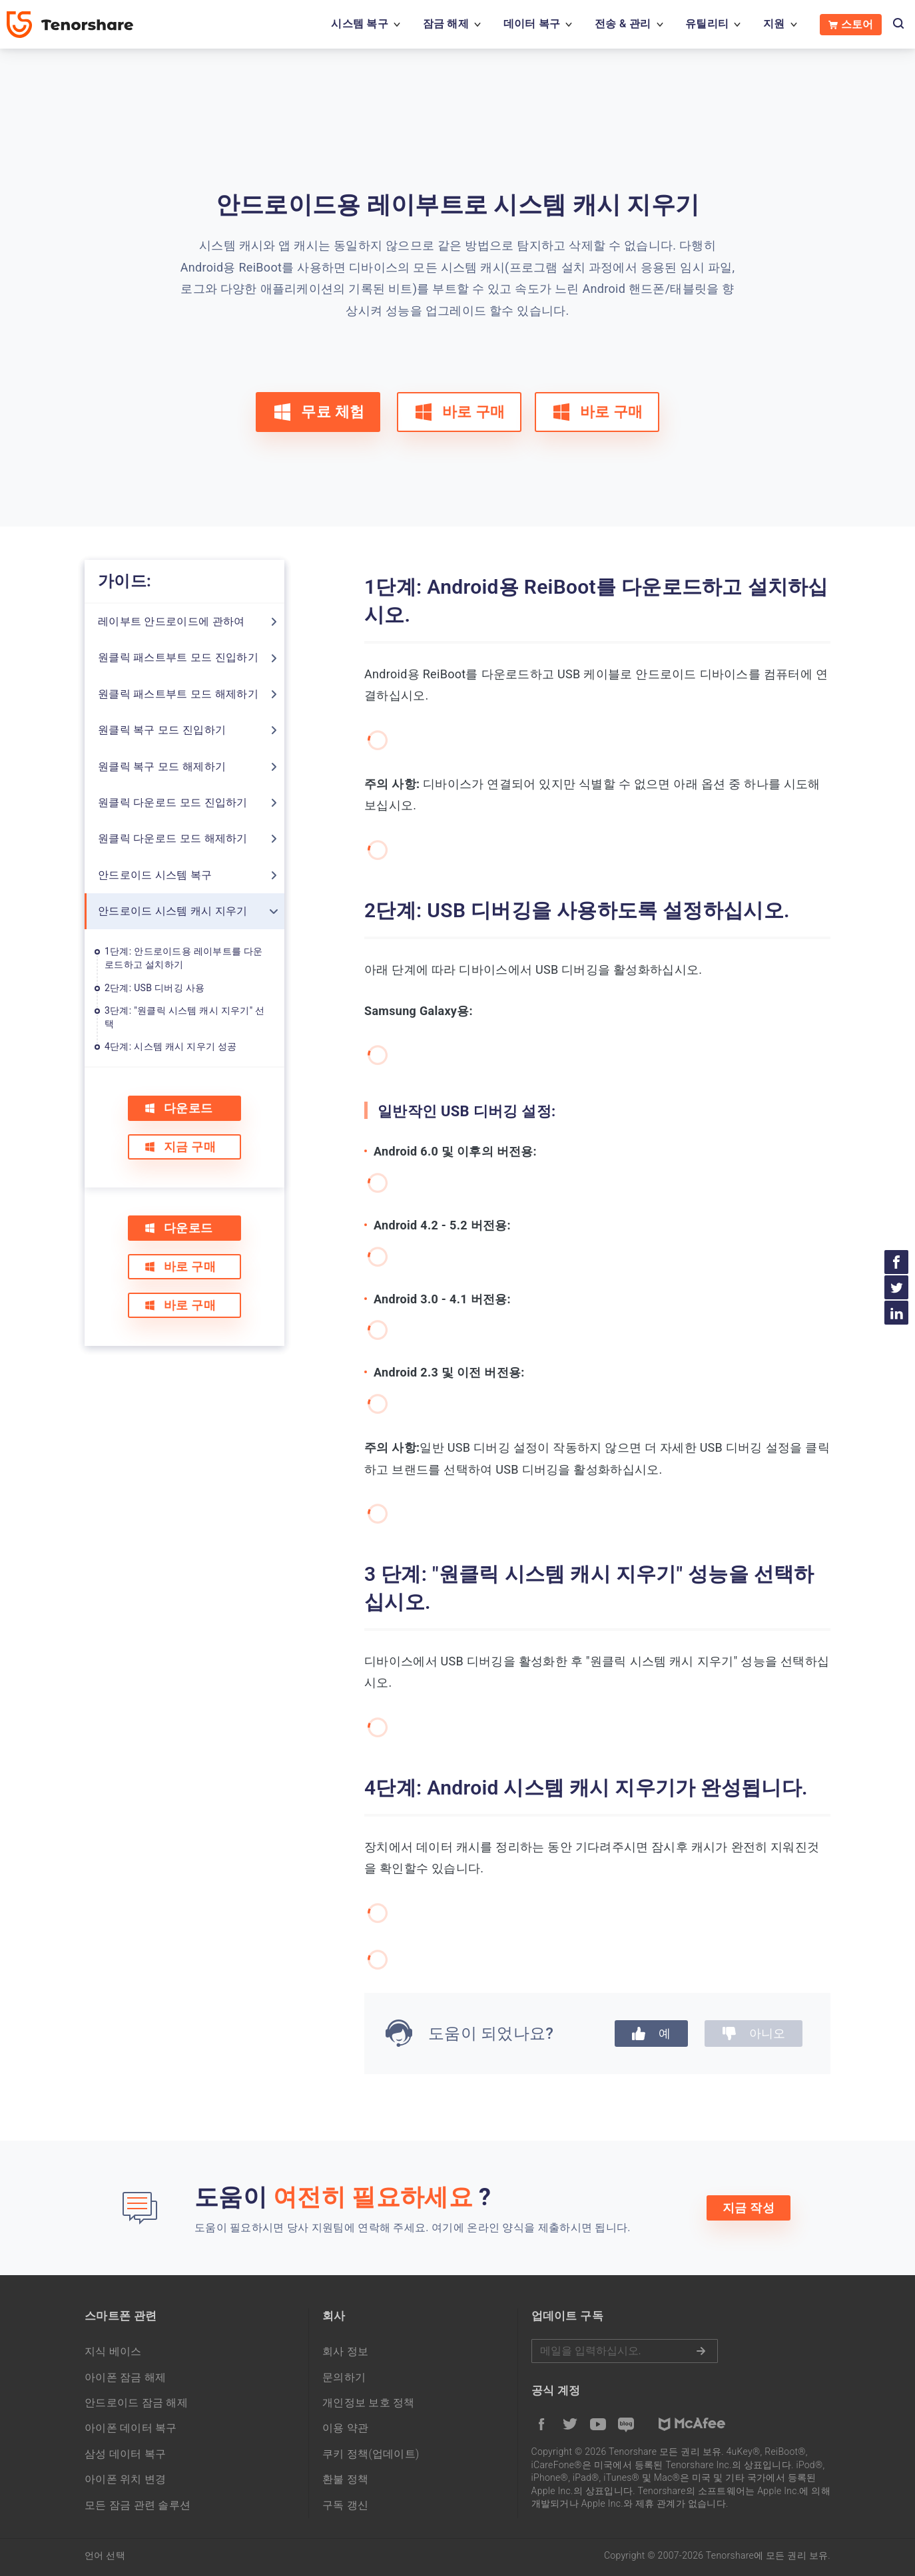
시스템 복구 (359, 23)
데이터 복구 (532, 23)
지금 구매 (180, 1147)
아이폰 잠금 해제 (125, 2377)
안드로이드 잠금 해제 (136, 2402)
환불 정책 (345, 2479)
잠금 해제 (446, 23)
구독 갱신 (345, 2505)
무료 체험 (318, 412)
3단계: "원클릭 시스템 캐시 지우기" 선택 (185, 1017)
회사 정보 (345, 2351)
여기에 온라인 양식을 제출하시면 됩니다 (529, 2227)
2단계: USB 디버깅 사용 (154, 987)
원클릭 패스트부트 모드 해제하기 (178, 694)
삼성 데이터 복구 (125, 2454)
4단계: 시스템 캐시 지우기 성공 (171, 1046)
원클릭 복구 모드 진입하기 (162, 730)
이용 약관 (345, 2428)
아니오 (753, 2033)
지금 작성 (748, 2208)
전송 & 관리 (623, 23)
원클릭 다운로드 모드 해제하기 (173, 838)
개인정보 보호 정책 (368, 2402)
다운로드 (178, 1108)
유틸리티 (707, 23)
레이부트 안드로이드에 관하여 (171, 621)
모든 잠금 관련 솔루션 (137, 2505)
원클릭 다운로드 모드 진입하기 (173, 802)
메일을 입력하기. (624, 2351)
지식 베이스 (113, 2351)
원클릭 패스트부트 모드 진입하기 (178, 657)
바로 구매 (459, 412)
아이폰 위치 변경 (125, 2479)
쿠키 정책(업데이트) (371, 2454)
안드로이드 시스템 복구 (155, 875)
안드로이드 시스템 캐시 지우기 (173, 911)
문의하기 (344, 2377)
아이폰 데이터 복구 (131, 2428)
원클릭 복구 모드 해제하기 (162, 766)
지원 (774, 23)
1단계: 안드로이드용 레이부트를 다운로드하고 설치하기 (184, 958)
